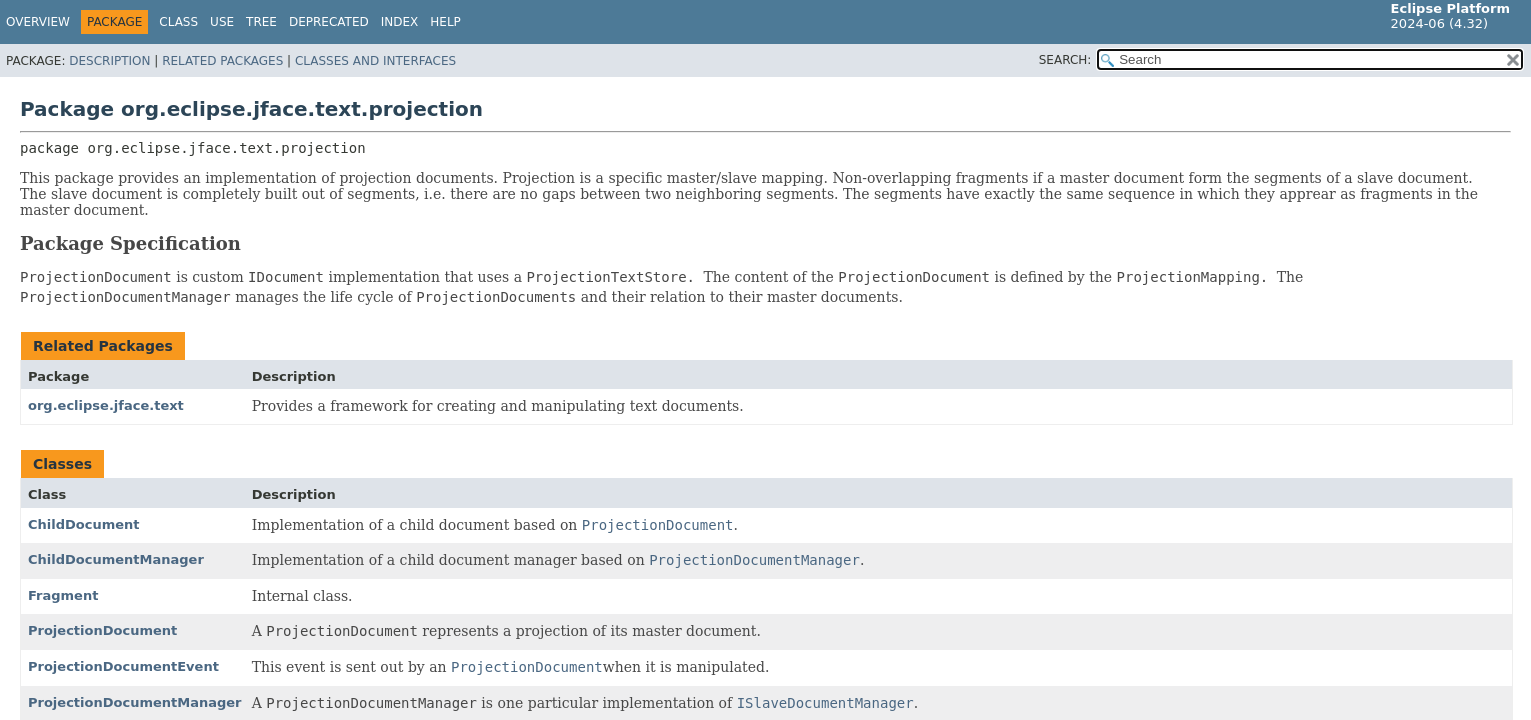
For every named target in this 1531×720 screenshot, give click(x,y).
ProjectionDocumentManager (135, 702)
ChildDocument (84, 524)
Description (109, 61)
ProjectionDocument (102, 630)
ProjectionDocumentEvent (123, 666)
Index (400, 22)
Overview (38, 22)
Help (445, 22)
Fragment (63, 595)
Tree (261, 22)
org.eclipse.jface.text (106, 405)
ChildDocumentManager (116, 559)
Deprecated (329, 22)
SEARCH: (1065, 60)
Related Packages (222, 61)
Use (222, 22)
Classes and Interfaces (375, 61)
